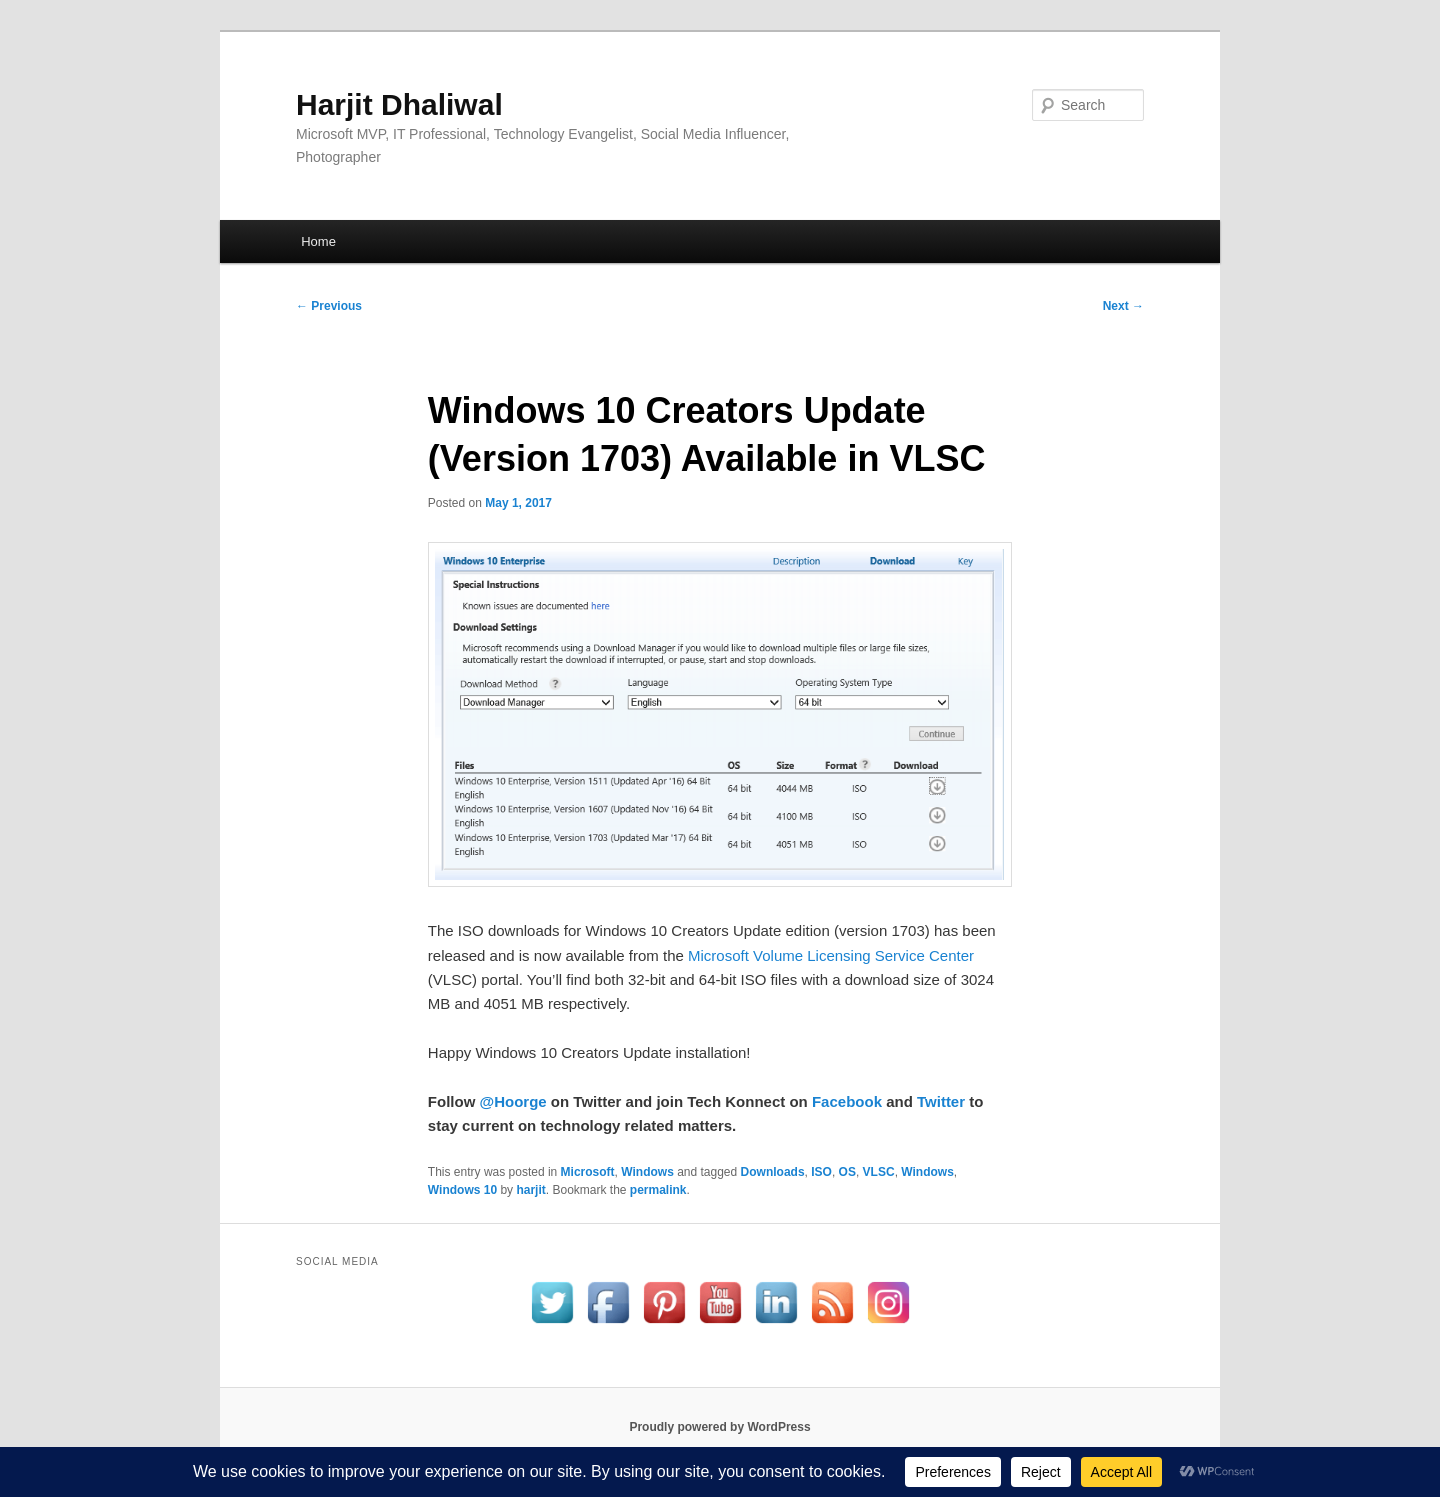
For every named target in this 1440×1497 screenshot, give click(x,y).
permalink (658, 1190)
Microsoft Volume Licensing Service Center (831, 955)
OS (847, 1172)
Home (318, 241)
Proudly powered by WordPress (719, 1427)
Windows (647, 1172)
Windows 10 (462, 1190)
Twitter (941, 1101)
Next (1123, 306)
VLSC (879, 1172)
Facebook (847, 1101)
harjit (530, 1190)
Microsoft (588, 1172)
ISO (821, 1172)
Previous (329, 306)
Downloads (773, 1172)
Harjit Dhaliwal (399, 104)
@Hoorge (513, 1101)
